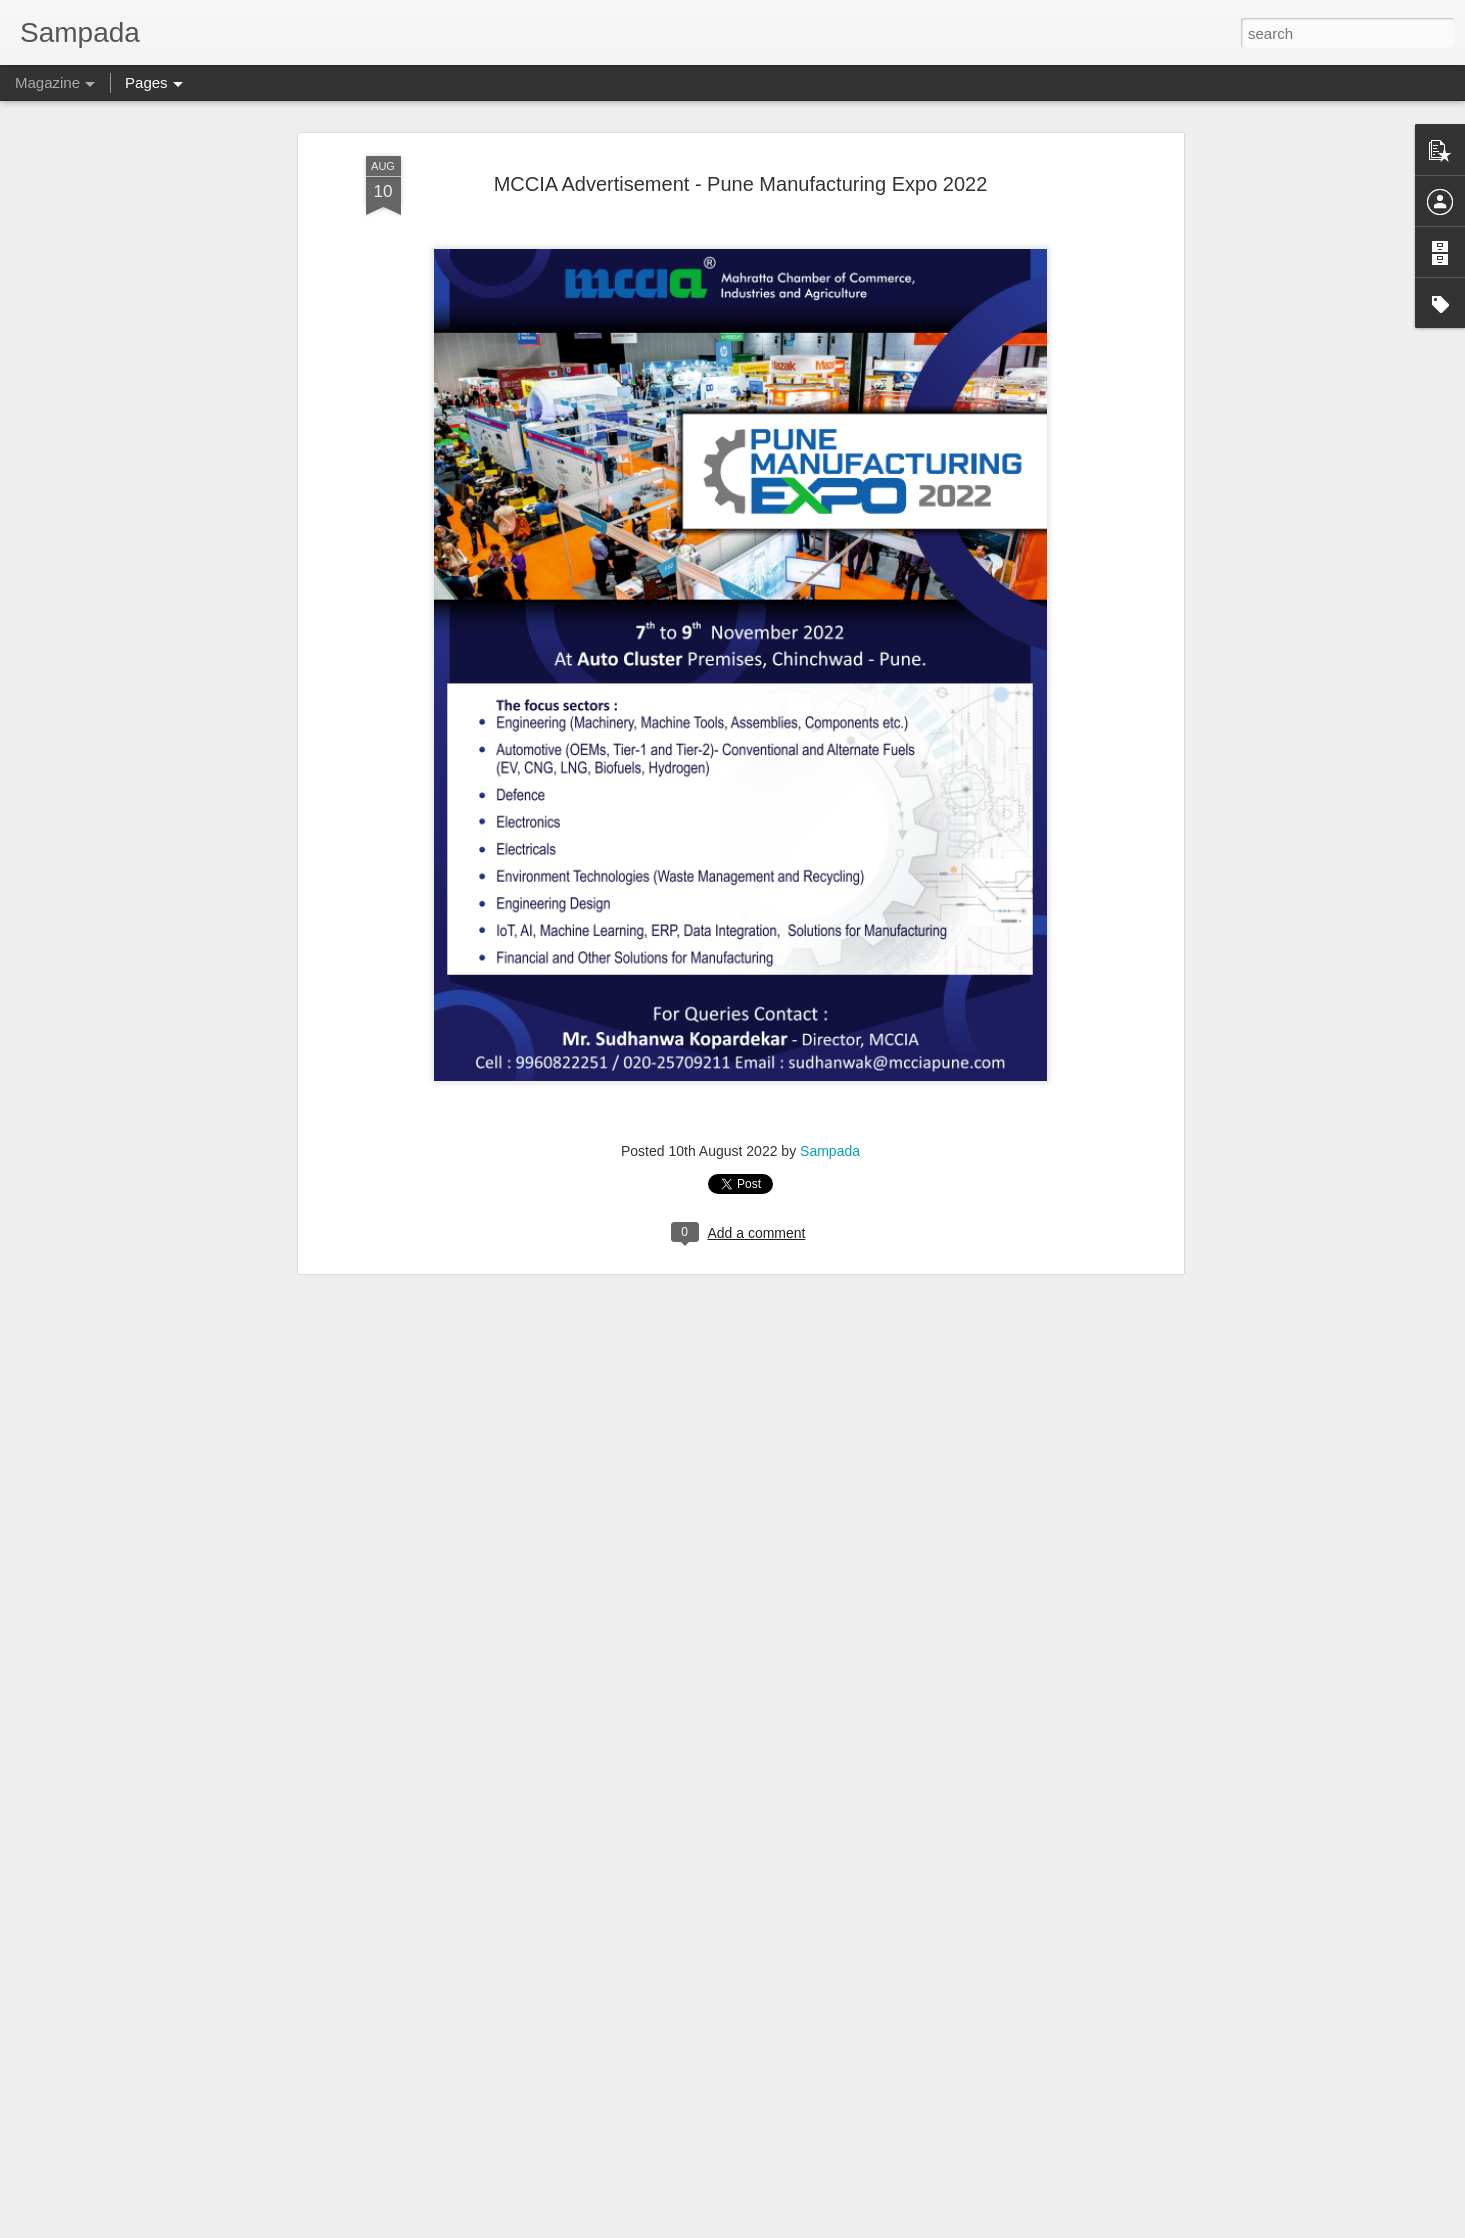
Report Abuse (854, 2227)
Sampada (830, 1122)
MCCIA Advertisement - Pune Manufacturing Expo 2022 (741, 155)
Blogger (796, 2227)
